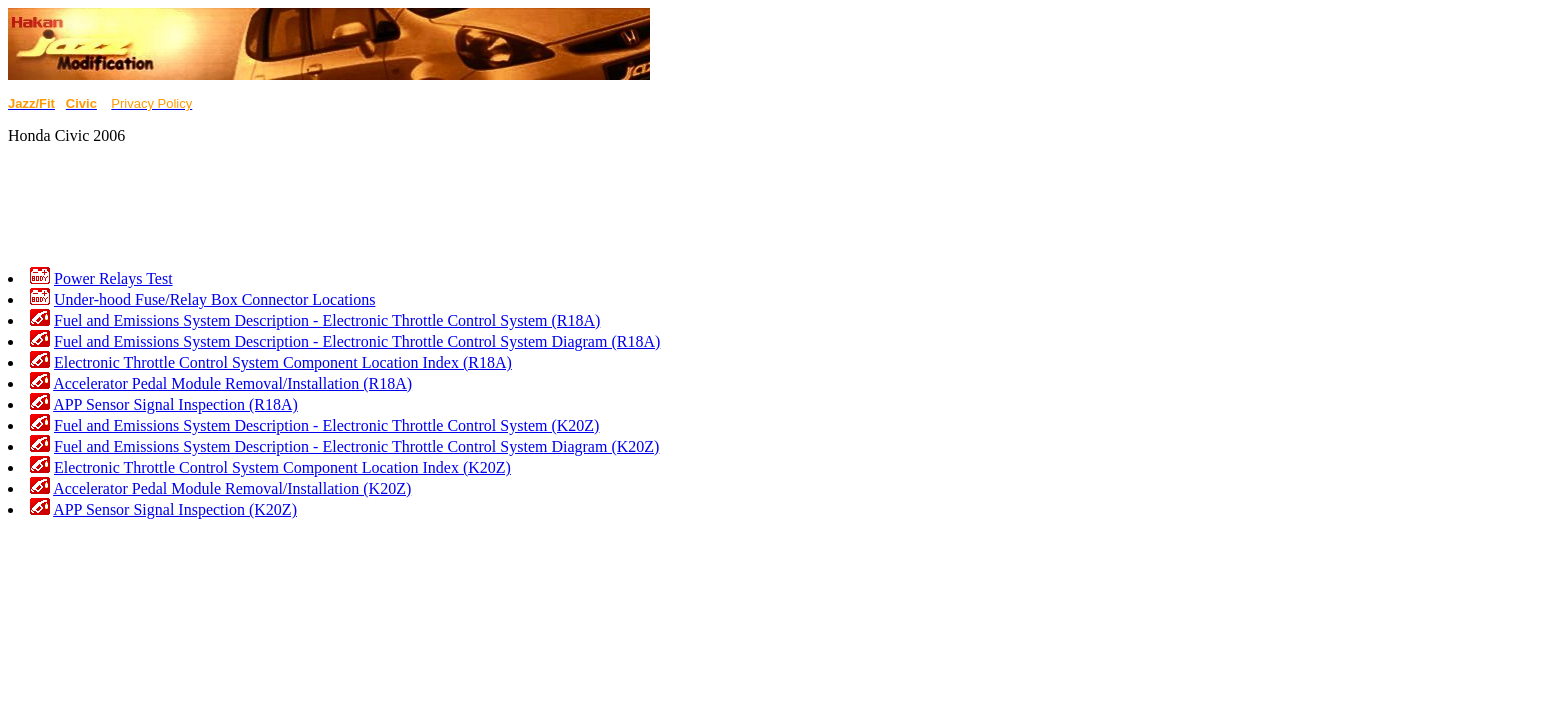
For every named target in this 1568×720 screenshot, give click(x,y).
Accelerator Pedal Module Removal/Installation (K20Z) (232, 488)
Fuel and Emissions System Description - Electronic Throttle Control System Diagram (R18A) (357, 341)
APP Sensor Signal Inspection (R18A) (175, 404)
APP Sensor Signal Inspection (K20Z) (175, 509)
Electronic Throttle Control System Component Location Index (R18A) (283, 362)
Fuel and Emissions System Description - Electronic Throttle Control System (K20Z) (326, 425)
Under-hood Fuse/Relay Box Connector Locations (214, 299)
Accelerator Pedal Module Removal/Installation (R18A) (232, 383)
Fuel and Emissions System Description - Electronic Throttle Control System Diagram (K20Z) (356, 446)
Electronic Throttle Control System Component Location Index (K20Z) (282, 467)
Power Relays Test (113, 278)
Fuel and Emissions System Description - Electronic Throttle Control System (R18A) (327, 320)
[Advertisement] (372, 206)
